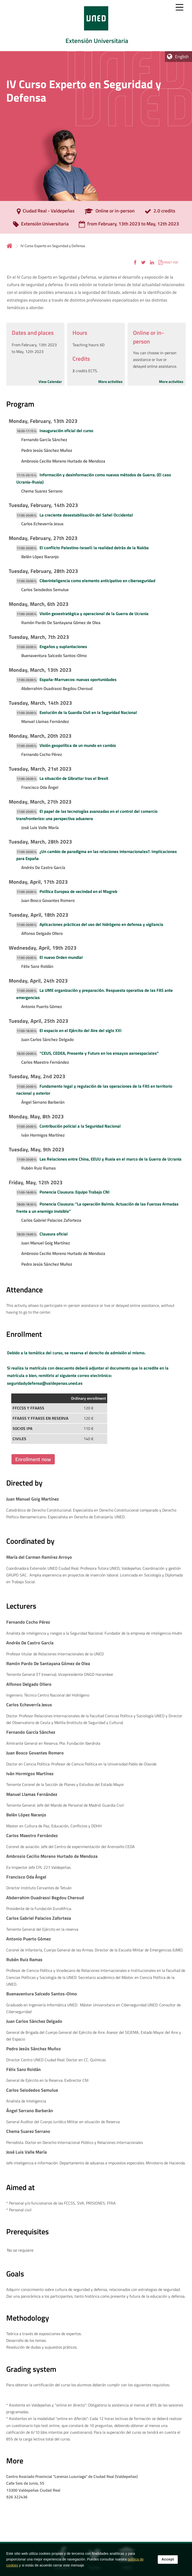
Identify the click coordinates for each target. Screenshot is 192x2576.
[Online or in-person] (110, 212)
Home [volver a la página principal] (9, 245)
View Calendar (50, 381)
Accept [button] (168, 2559)
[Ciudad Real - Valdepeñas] (46, 212)
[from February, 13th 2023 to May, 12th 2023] (129, 225)
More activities (110, 381)
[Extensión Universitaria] (41, 225)
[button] (135, 262)
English (182, 56)
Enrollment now (33, 1459)
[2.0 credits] (160, 212)
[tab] (96, 25)
